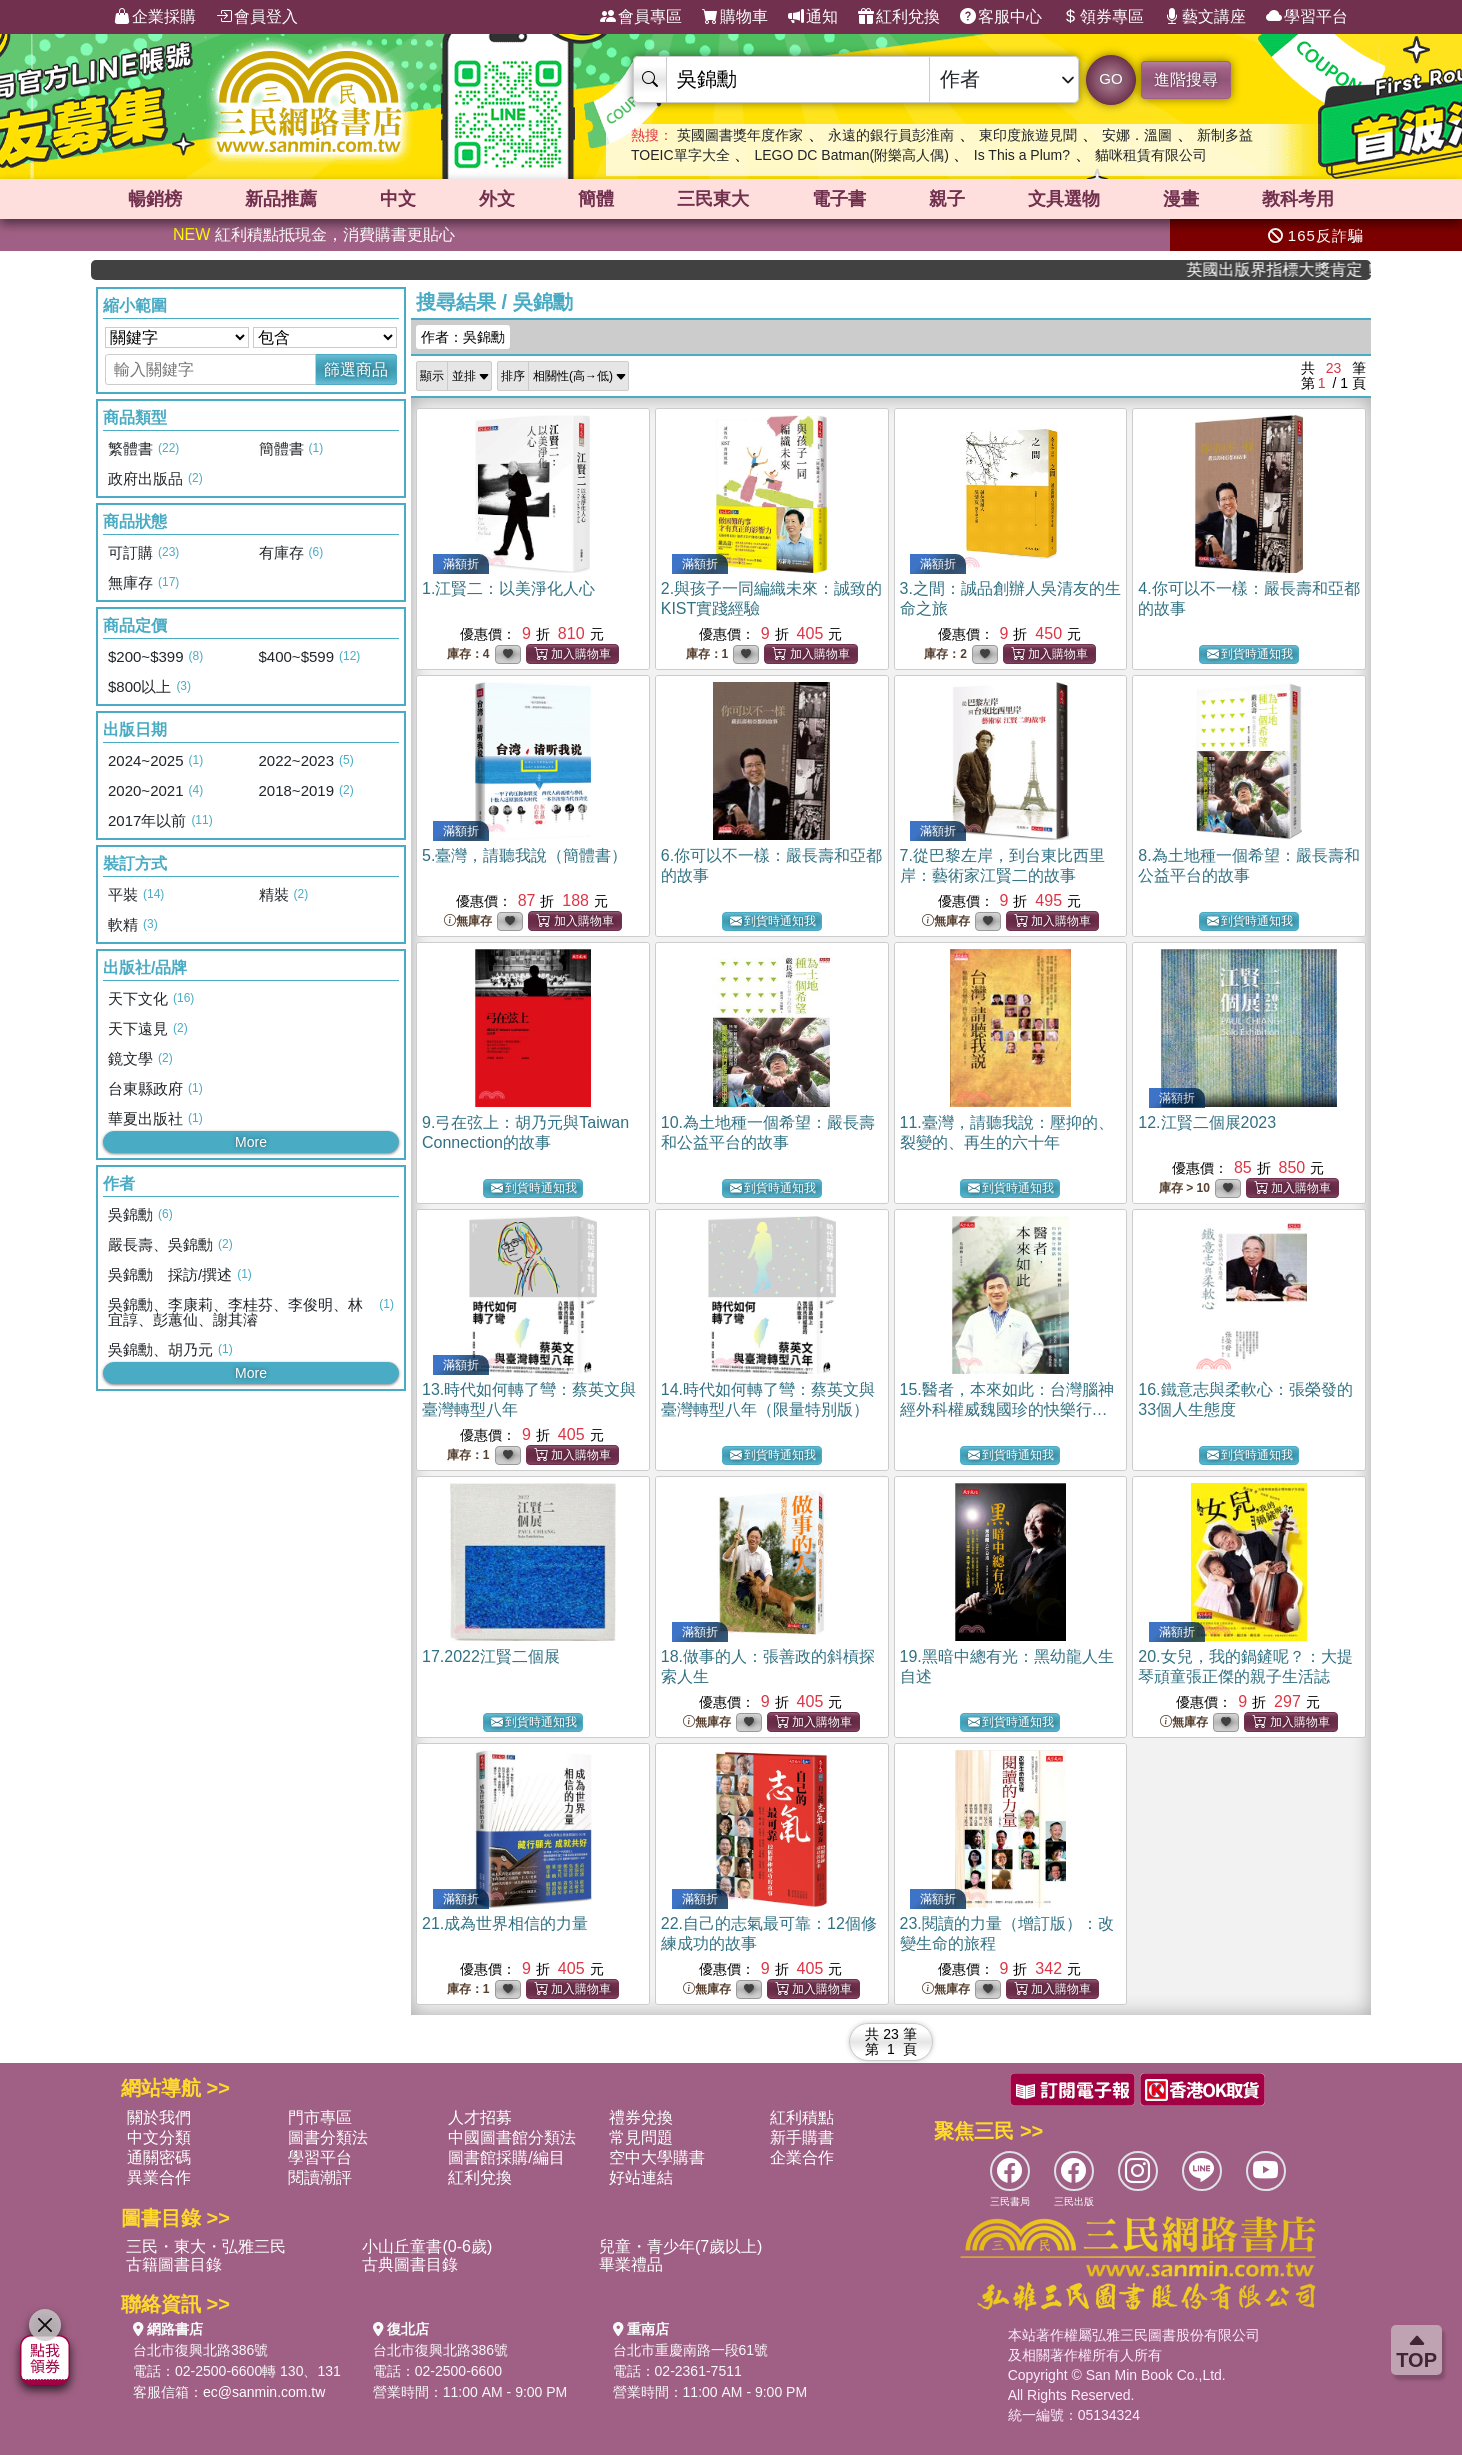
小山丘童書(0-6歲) (427, 2246)
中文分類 (159, 2137)
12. (1207, 1122)
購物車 (735, 17)
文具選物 (1064, 199)
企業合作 (802, 2157)
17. (491, 1656)
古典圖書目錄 (410, 2264)
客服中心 (1001, 17)
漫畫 (1181, 199)
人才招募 (480, 2117)
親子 (947, 199)
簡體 (596, 199)
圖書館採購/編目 (506, 2157)
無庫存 (468, 921)
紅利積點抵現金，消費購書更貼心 (314, 234)
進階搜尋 (1186, 79)
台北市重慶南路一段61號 (691, 2350)
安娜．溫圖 (1137, 135)
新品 (281, 199)
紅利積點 (802, 2117)
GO (1110, 78)
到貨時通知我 (1250, 654)
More (251, 1142)
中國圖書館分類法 (512, 2137)
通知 (813, 17)
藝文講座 (1205, 17)
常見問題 (641, 2137)
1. (508, 588)
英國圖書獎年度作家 (740, 135)
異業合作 (159, 2177)
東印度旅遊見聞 (1028, 135)
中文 (398, 199)
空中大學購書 (657, 2157)
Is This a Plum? (1022, 155)
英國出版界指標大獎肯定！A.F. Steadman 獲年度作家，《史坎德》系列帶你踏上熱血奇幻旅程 (1301, 269)
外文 (497, 199)
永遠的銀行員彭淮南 (891, 135)
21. (505, 1923)
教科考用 (1298, 199)
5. (524, 855)
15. (1007, 1409)
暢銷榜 (155, 199)
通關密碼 (159, 2157)
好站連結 (641, 2177)
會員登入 (257, 17)
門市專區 (320, 2117)
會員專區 (641, 17)
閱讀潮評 (320, 2177)
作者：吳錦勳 (463, 337)
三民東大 (713, 199)
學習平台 (1307, 17)
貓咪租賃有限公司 (1151, 155)
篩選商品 (356, 369)
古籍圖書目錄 (174, 2264)
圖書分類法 (328, 2137)
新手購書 (802, 2137)
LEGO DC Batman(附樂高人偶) (851, 155)
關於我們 (159, 2117)
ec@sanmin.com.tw (264, 2392)
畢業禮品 (631, 2264)
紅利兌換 (899, 17)
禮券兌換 (641, 2117)
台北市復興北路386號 (200, 2350)
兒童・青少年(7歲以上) (681, 2246)
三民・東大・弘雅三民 (206, 2246)
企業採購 (155, 17)
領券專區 (1103, 17)
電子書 (839, 199)
